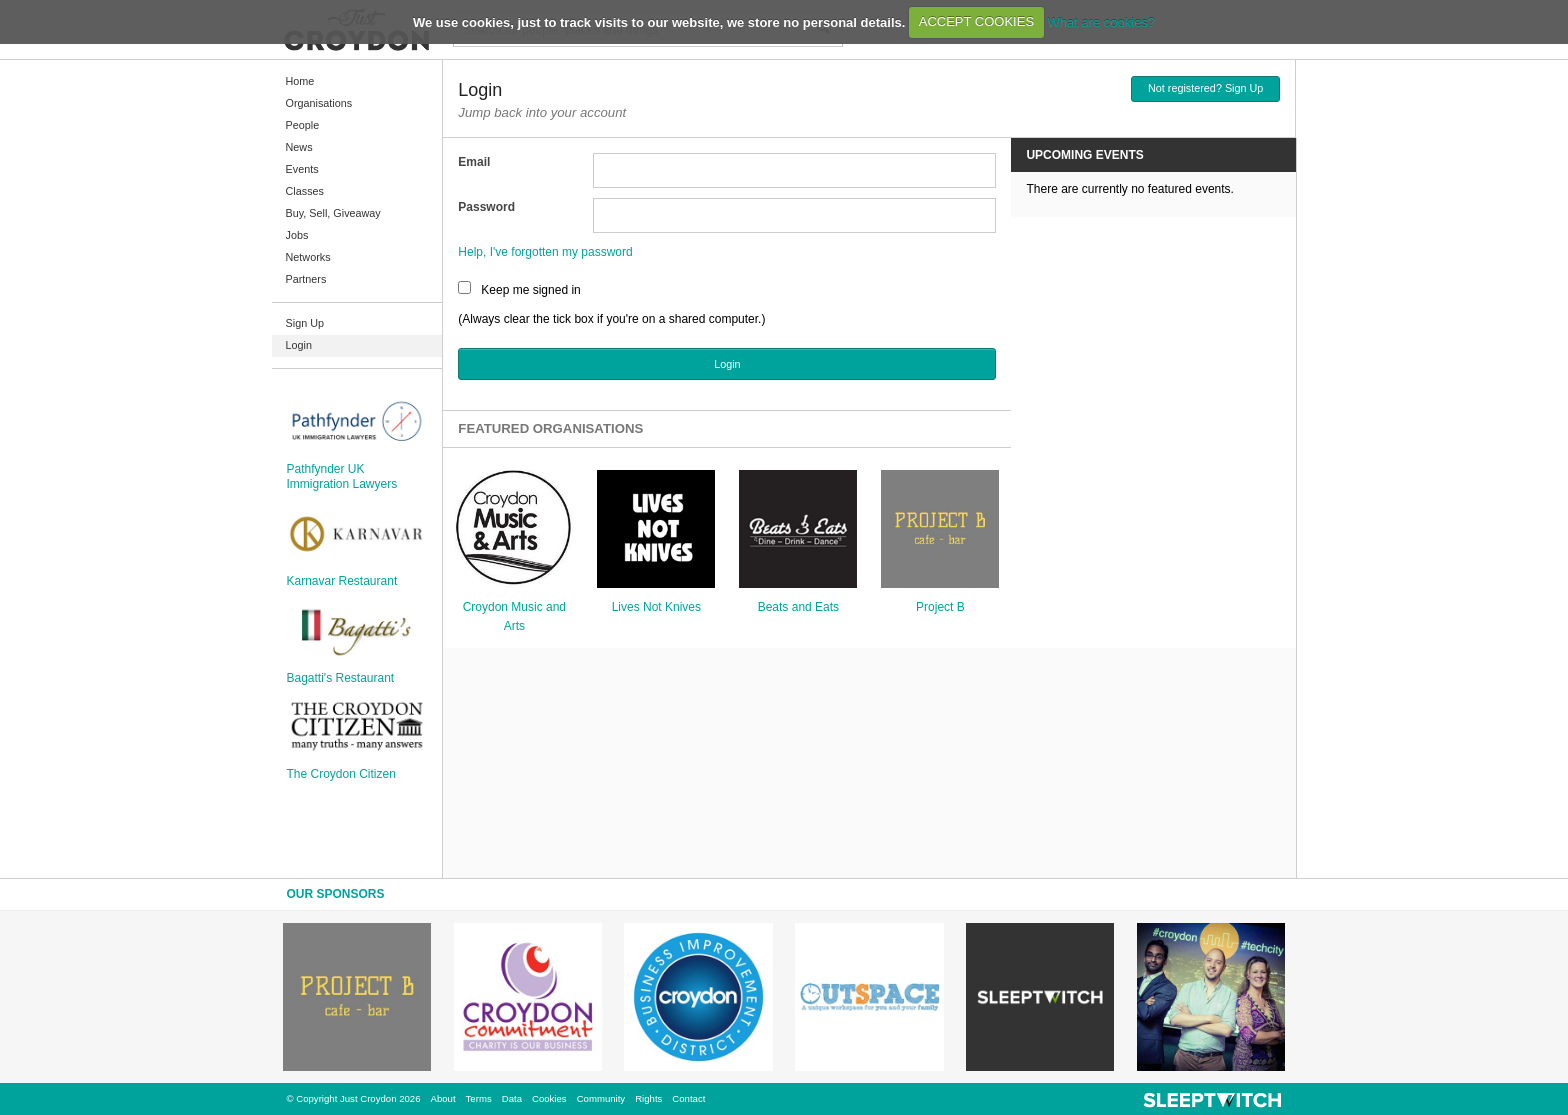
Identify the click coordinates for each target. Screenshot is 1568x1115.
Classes (305, 191)
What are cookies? (1101, 21)
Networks (308, 257)
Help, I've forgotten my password (545, 252)
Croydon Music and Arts (514, 616)
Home (300, 81)
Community (601, 1098)
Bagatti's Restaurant (341, 678)
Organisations (319, 103)
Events (302, 169)
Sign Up (305, 323)
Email (474, 162)
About (443, 1098)
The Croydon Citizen (341, 774)
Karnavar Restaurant (342, 581)
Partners (306, 279)
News (299, 147)
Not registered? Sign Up (1205, 88)
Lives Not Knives (656, 607)
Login (299, 345)
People (303, 125)
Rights (648, 1098)
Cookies (549, 1098)
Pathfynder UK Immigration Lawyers (342, 476)
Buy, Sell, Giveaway (333, 213)
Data (512, 1098)
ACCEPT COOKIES (976, 21)
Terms (479, 1098)
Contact (688, 1098)
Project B (940, 607)
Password (486, 207)
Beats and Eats (798, 607)
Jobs (297, 235)
